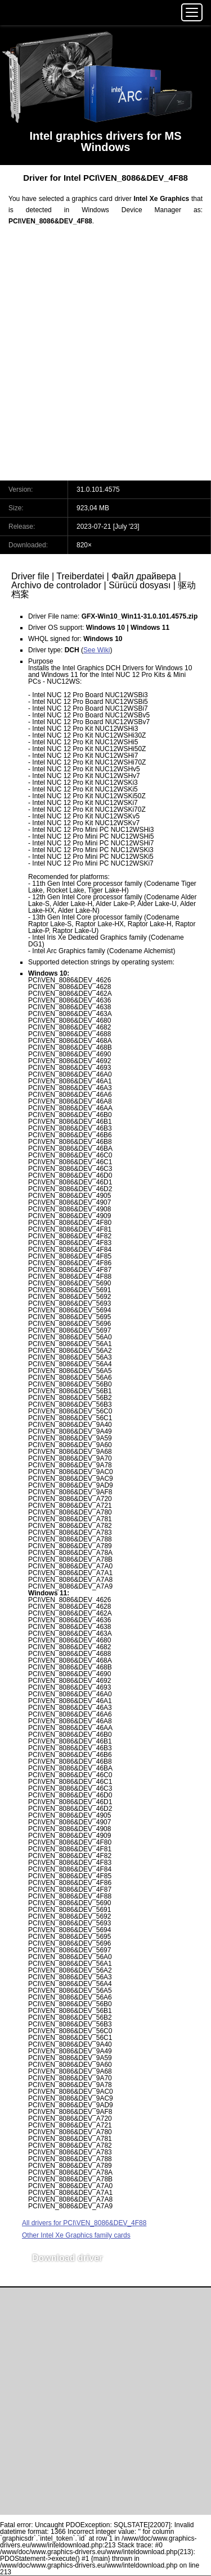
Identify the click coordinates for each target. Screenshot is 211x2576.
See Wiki (96, 650)
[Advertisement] (105, 360)
